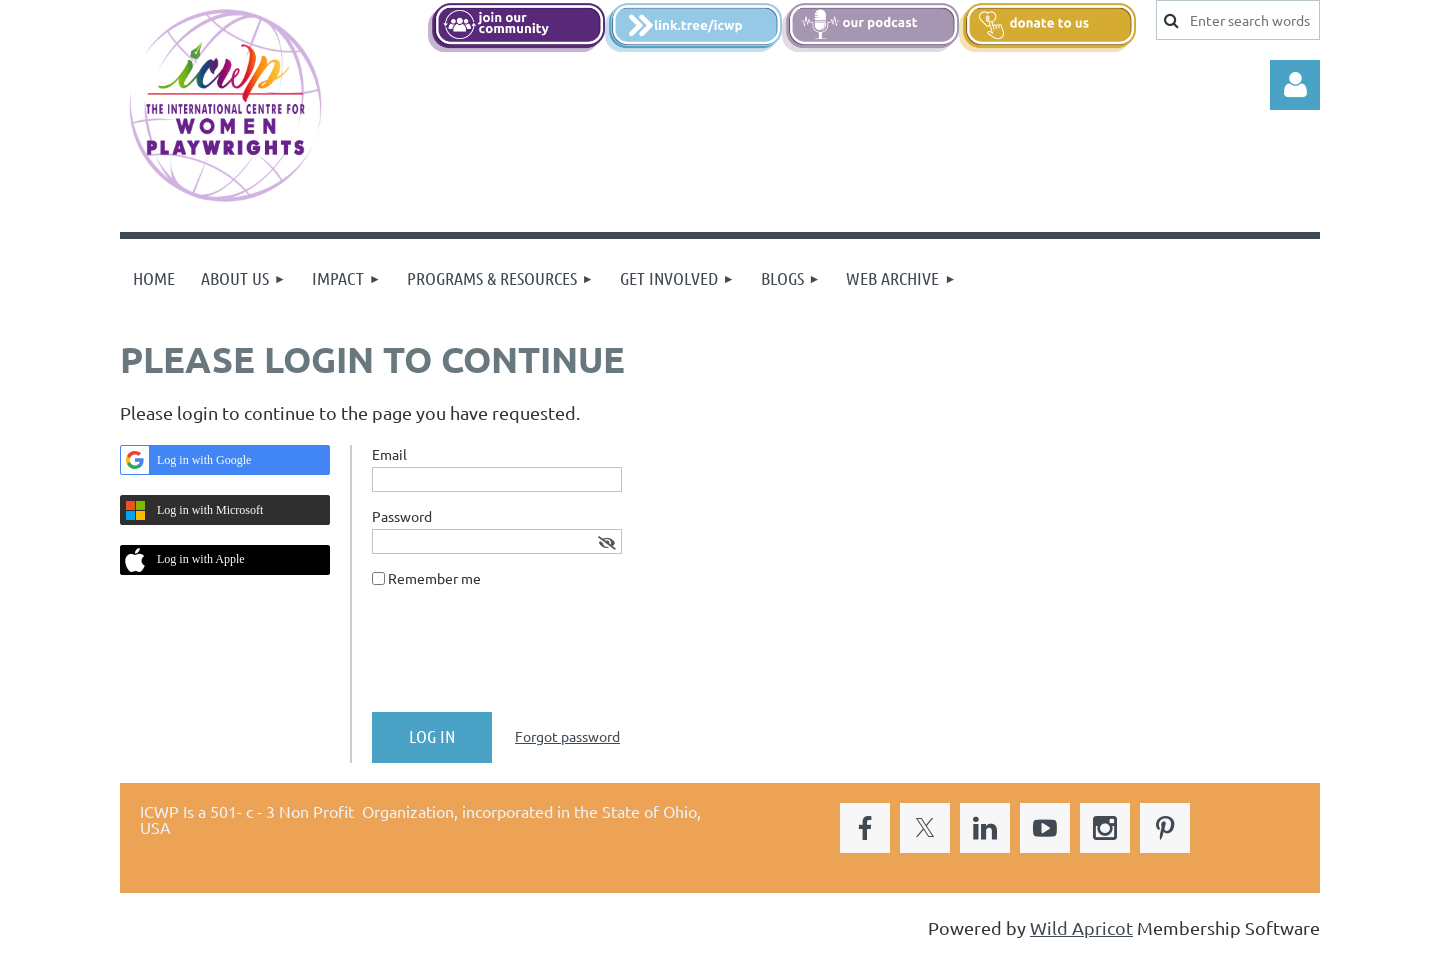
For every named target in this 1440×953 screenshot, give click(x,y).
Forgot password (567, 736)
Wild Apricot (1081, 927)
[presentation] (524, 658)
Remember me (434, 578)
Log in (1295, 85)
